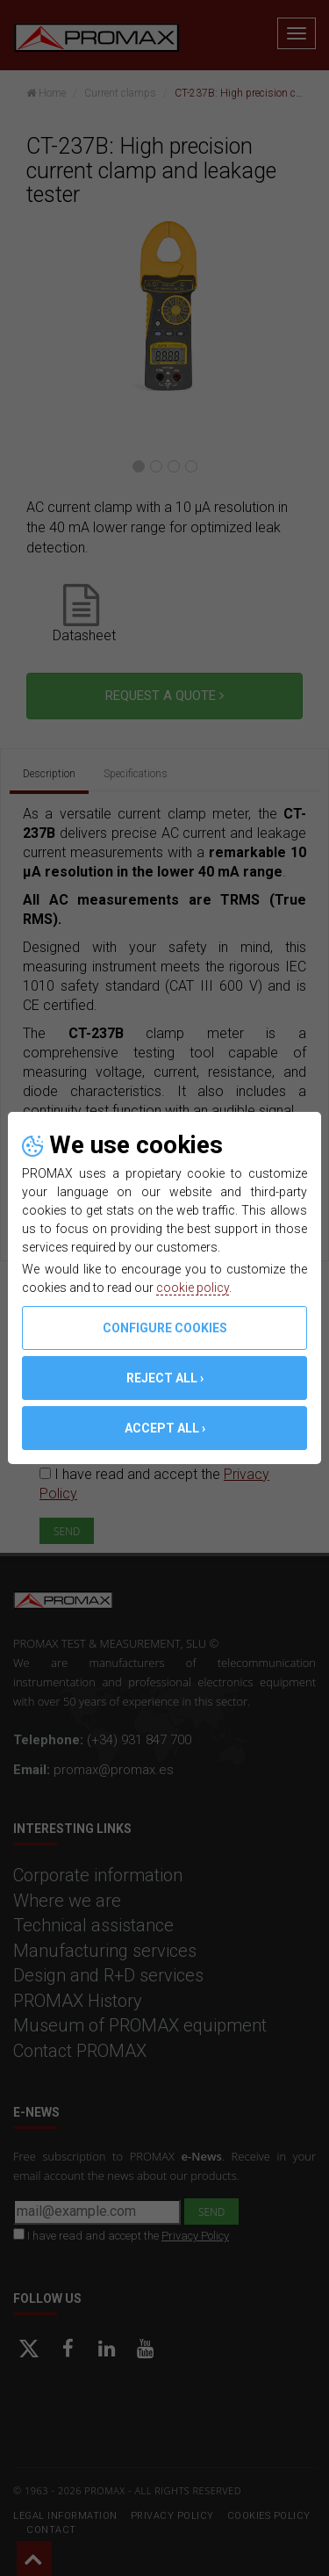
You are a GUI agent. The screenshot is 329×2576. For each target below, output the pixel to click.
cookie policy (192, 1288)
